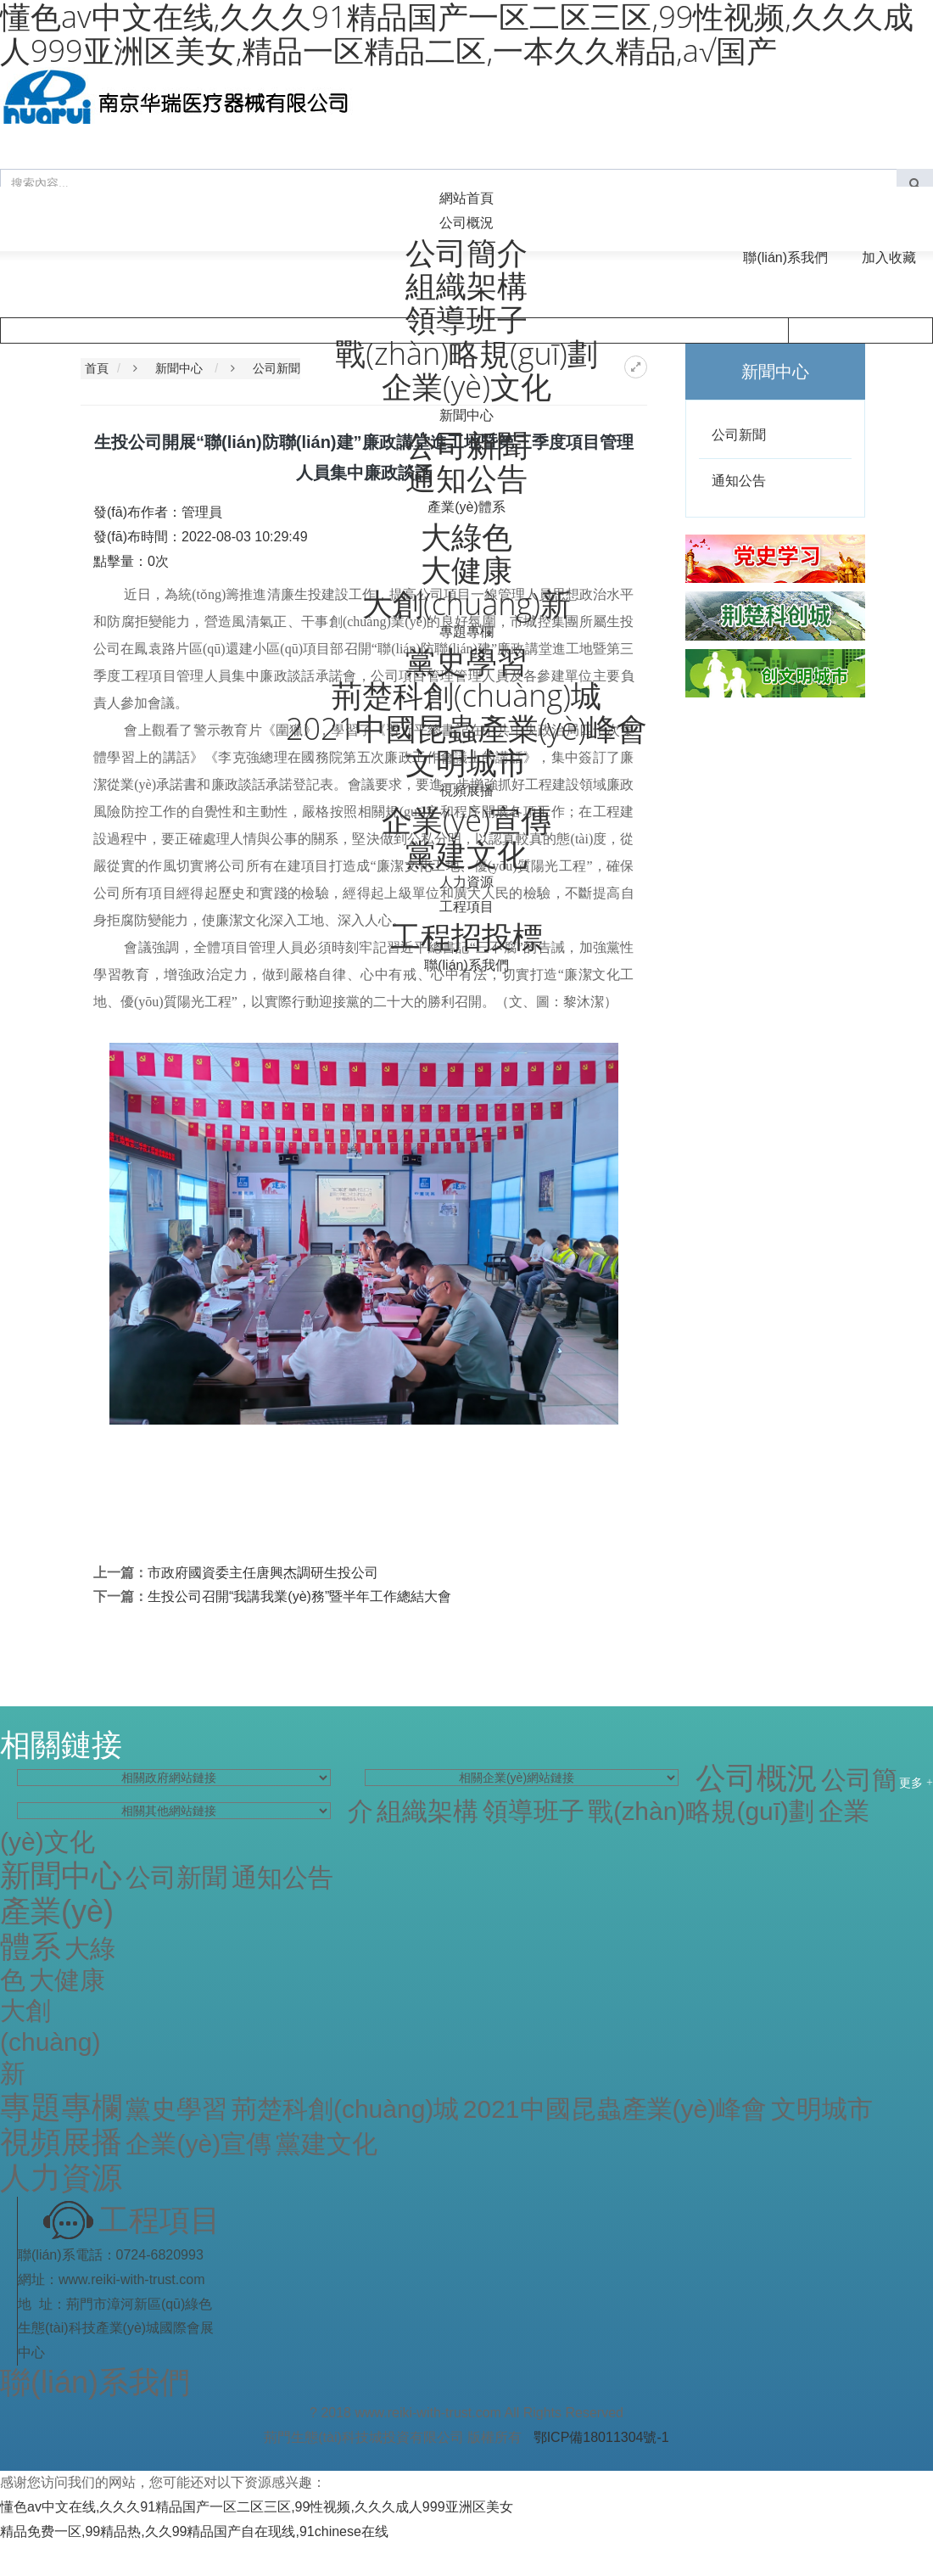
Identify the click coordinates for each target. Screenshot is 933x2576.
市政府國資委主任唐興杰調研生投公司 (263, 1572)
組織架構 (427, 1811)
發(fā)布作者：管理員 (157, 512)
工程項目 (466, 906)
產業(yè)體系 (466, 507)
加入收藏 (889, 257)
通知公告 (739, 480)
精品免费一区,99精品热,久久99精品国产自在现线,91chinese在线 (194, 2531)
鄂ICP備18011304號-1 (601, 2437)
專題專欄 (466, 631)
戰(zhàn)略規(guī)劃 (701, 1811)
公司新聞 (276, 368)
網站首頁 (466, 198)
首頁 (97, 368)
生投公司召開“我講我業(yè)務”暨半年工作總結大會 (299, 1596)
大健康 (67, 1980)
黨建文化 (326, 2144)
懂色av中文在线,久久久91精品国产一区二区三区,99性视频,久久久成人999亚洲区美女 (256, 2507)
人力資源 (466, 882)
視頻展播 (466, 790)
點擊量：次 (131, 561)
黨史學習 (176, 2109)
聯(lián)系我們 (785, 257)
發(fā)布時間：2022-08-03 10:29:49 (200, 536)
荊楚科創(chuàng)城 (345, 2109)
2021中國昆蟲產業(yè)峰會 (615, 2109)
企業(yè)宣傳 (198, 2144)
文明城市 (822, 2109)
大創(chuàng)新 (50, 2041)
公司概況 (466, 223)
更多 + (916, 1782)
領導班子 (533, 1811)
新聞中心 (466, 415)
